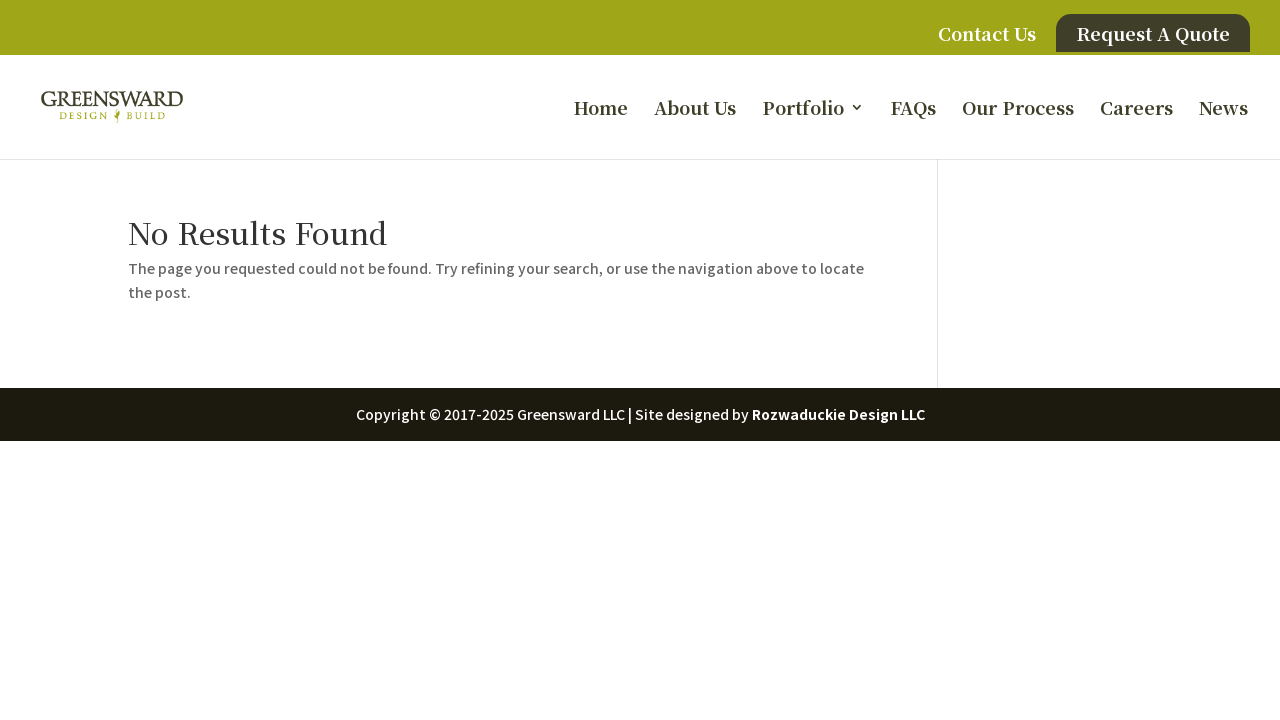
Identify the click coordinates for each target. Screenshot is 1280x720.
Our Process (1018, 110)
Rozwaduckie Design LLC (838, 414)
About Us (695, 110)
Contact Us (987, 35)
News (1223, 110)
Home (601, 110)
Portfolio (803, 110)
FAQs (913, 110)
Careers (1136, 110)
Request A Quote (1153, 33)
